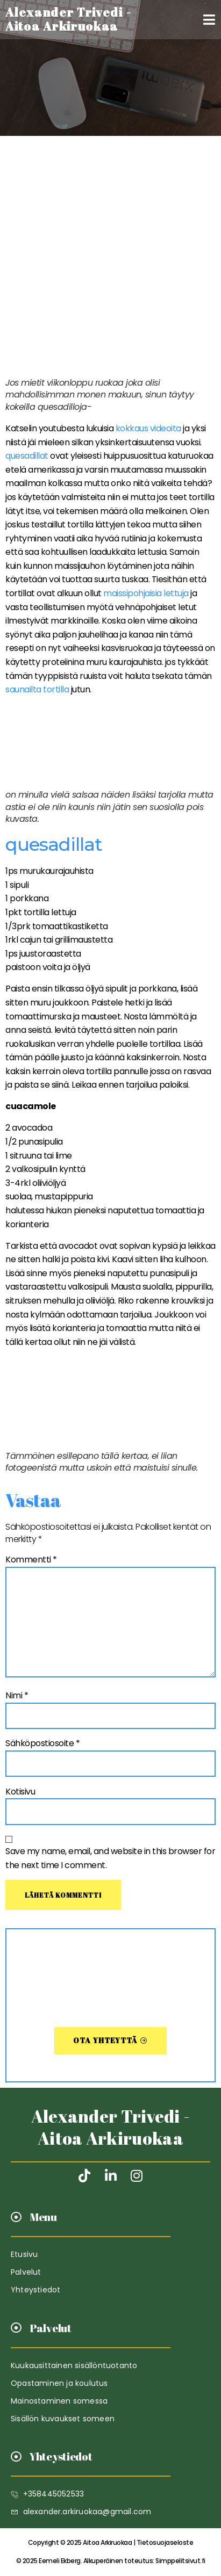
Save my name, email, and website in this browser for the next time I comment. (110, 1858)
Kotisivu (20, 1791)
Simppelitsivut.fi (110, 2560)
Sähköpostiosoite (42, 1743)
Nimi (16, 1695)
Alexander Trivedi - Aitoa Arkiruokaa (110, 2127)
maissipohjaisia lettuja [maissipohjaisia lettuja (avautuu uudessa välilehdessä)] (146, 593)
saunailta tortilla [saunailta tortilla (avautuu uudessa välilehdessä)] (37, 689)
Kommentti (31, 1559)
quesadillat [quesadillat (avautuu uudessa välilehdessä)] (27, 456)
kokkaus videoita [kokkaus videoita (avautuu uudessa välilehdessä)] (148, 428)
